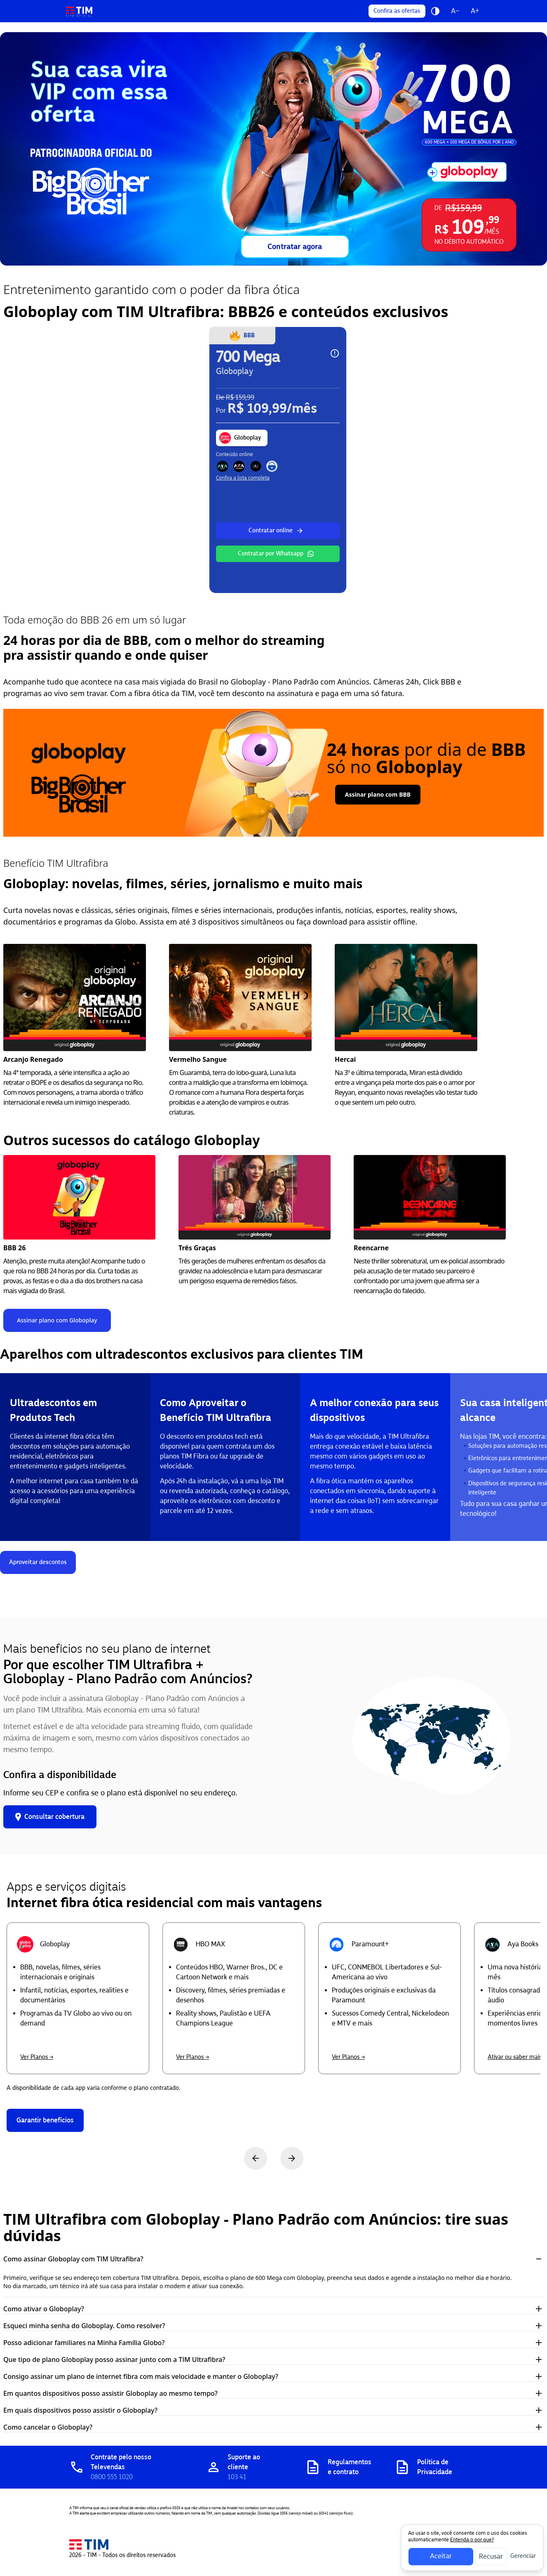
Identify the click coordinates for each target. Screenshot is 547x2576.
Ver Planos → (36, 2057)
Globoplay (240, 438)
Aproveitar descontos (38, 1562)
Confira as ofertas (396, 10)
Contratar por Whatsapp (276, 554)
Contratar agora (295, 246)
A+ (475, 11)
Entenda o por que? (472, 2539)
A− (455, 11)
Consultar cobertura (50, 1817)
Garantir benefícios (45, 2120)
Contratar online (276, 530)
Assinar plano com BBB (378, 794)
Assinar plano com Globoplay (57, 1320)
